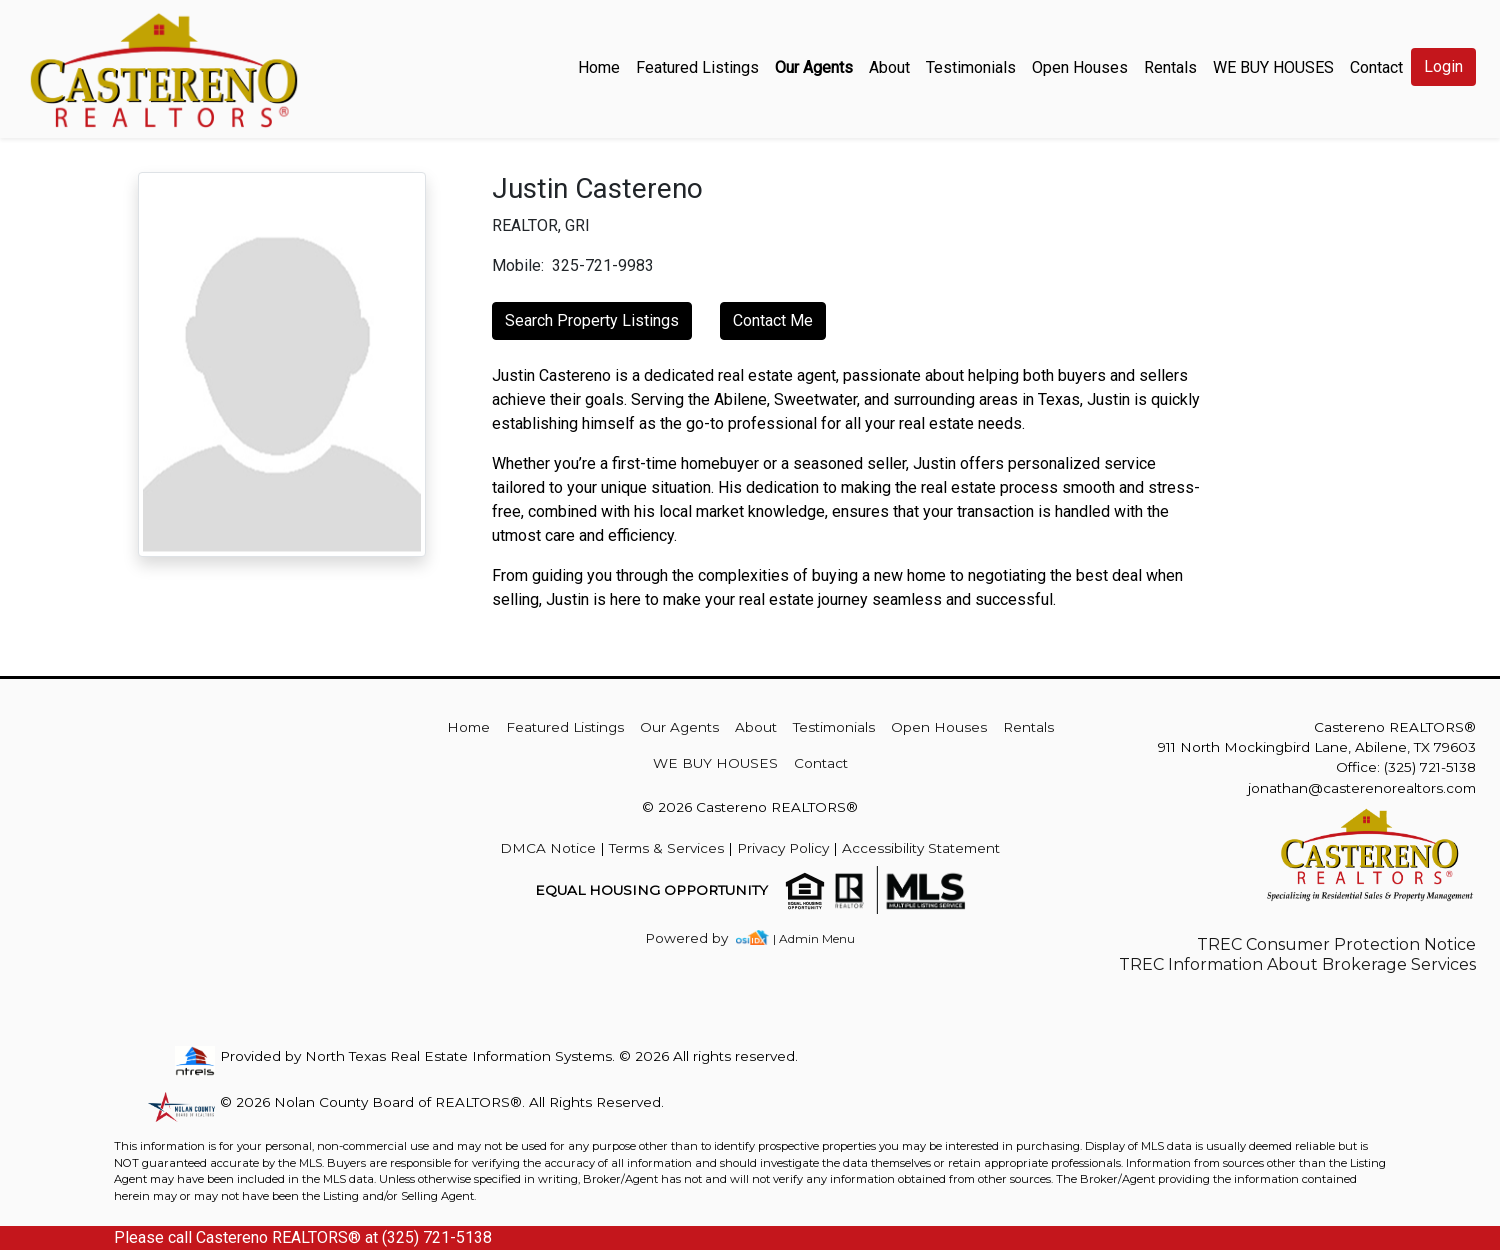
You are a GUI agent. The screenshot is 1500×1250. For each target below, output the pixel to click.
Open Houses (1080, 67)
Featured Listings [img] (697, 67)
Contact (821, 763)
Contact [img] (1376, 67)
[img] (698, 938)
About (889, 67)
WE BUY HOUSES (1273, 67)
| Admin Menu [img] (814, 938)
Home (599, 67)
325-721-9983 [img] (603, 265)
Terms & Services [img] (666, 848)
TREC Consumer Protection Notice (1336, 944)
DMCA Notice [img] (548, 848)
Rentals (1170, 67)
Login (1443, 66)
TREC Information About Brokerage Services (1297, 964)
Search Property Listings (592, 320)
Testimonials (971, 67)
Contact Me (773, 320)
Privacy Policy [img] (783, 848)
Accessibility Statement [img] (921, 848)
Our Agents (814, 67)
